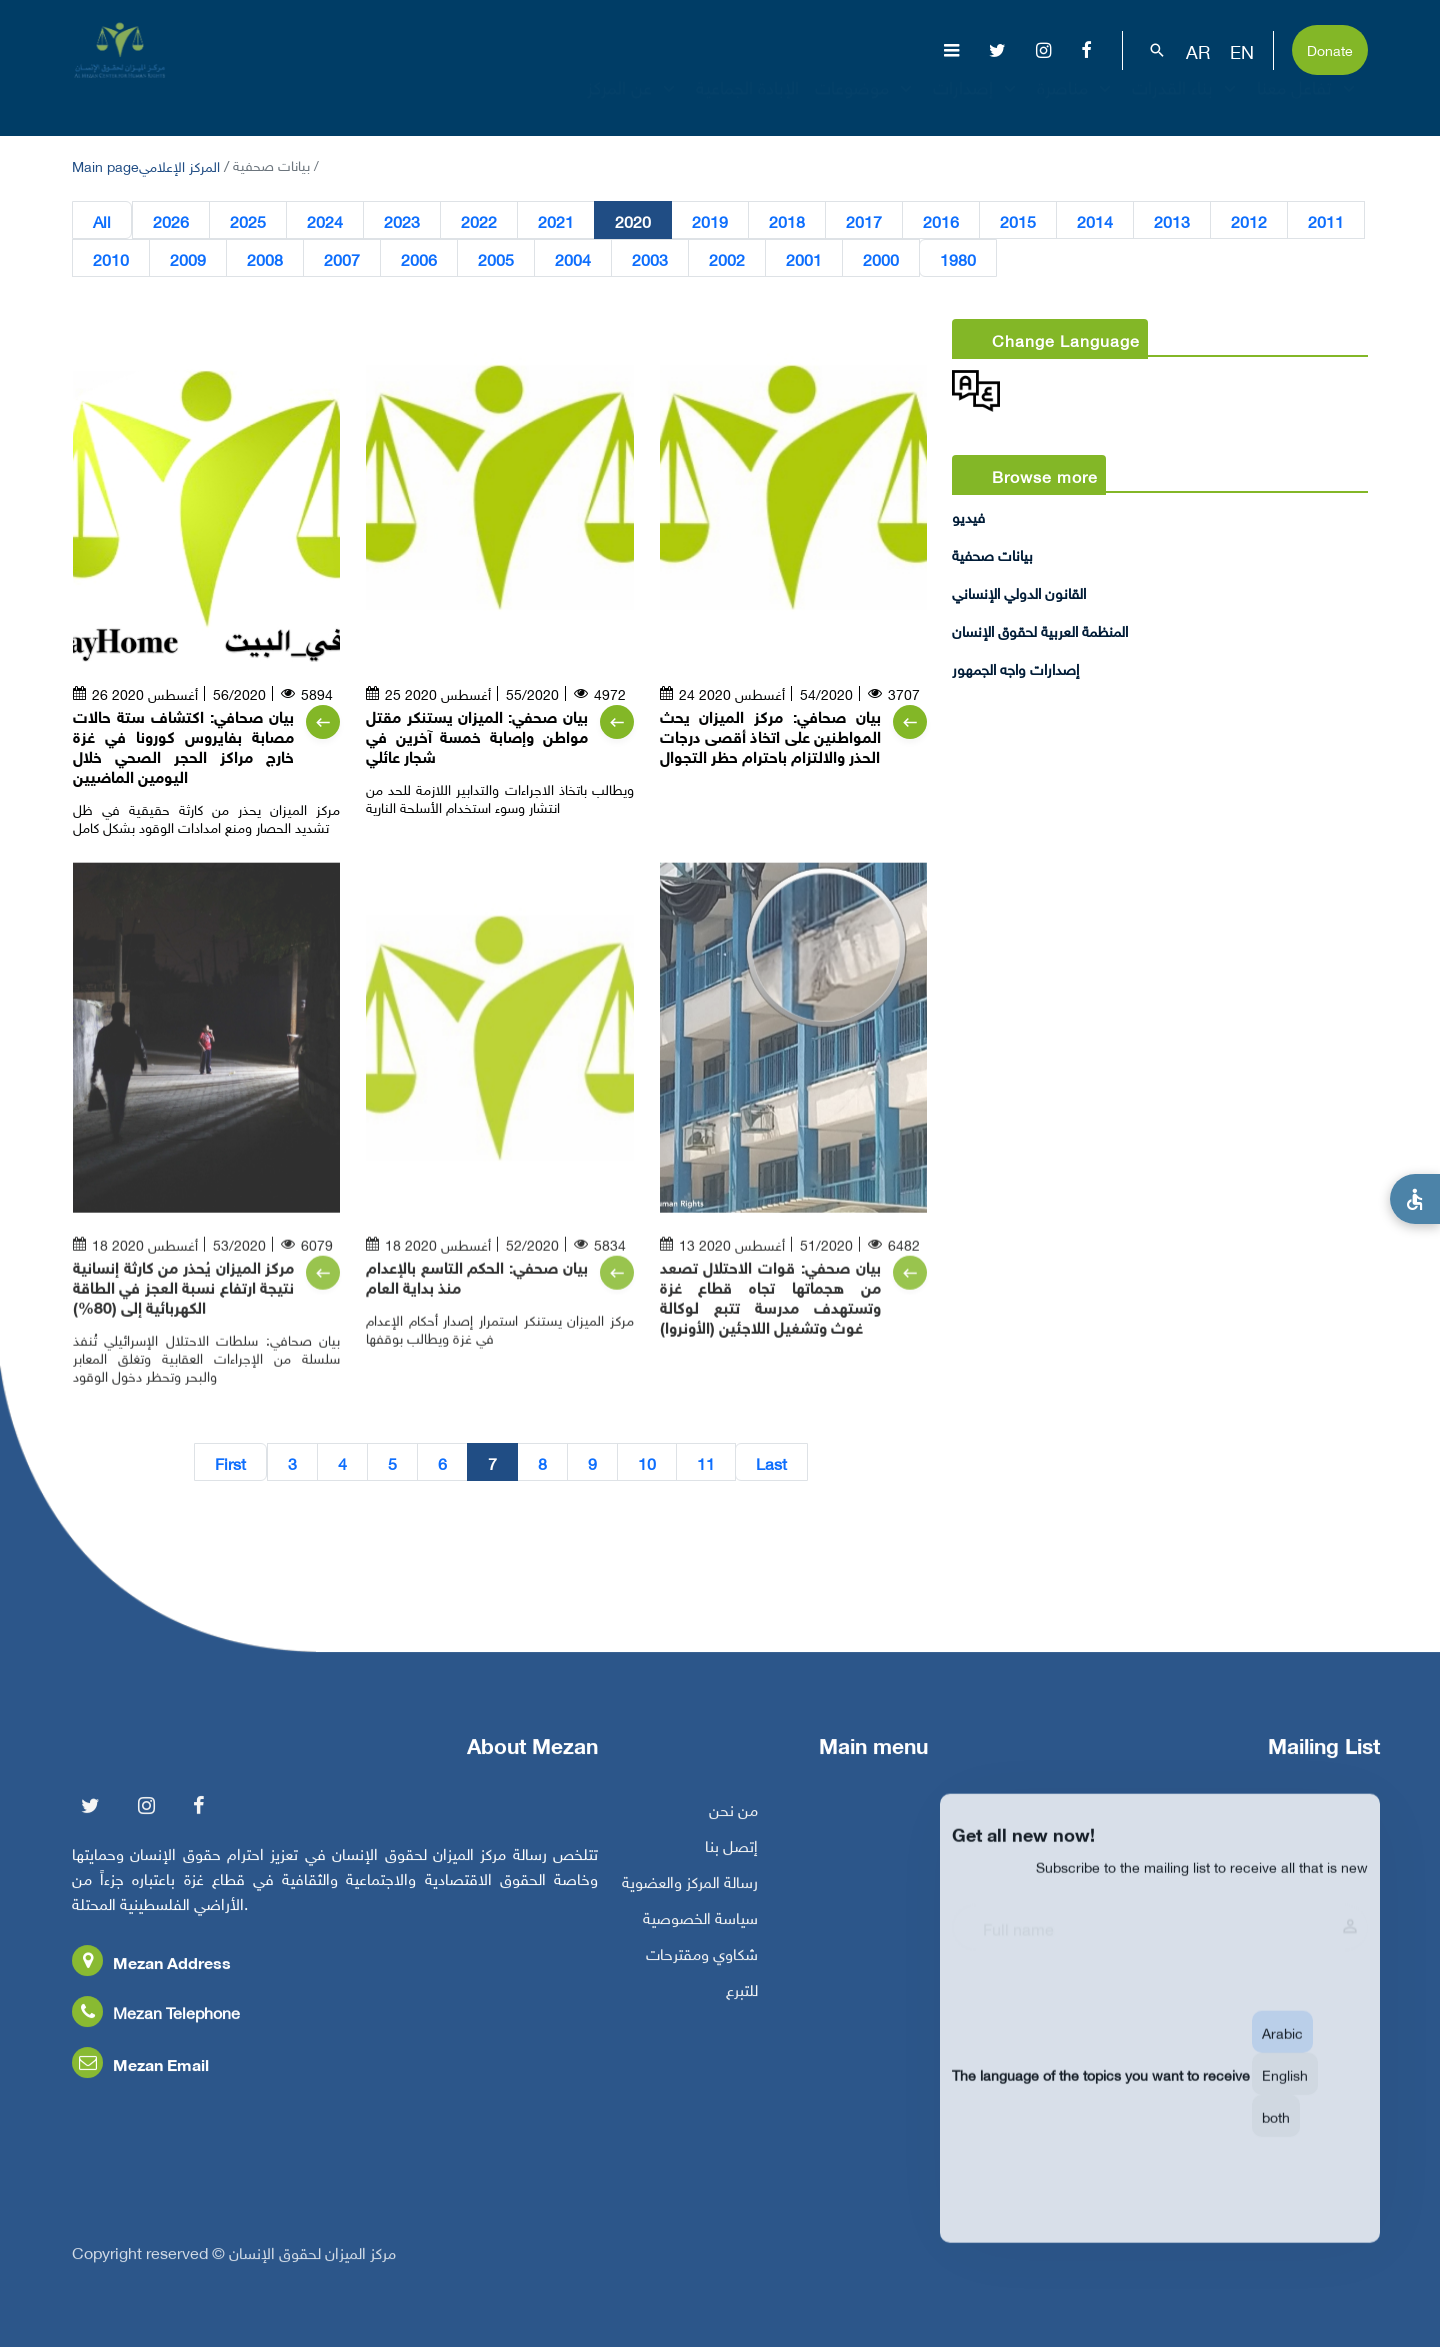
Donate (1330, 48)
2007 (342, 259)
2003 (650, 259)
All (102, 221)
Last (771, 1463)
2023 (402, 221)
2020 (633, 221)
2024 (325, 221)
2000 (881, 259)
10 (647, 1463)
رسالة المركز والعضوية (690, 1892)
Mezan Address (151, 1972)
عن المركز (633, 103)
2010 (111, 259)
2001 (804, 259)
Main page (105, 164)
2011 (1326, 221)
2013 (1172, 221)
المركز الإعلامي (179, 164)
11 (706, 1463)
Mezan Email (140, 2074)
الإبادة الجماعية (747, 103)
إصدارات (977, 103)
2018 (787, 221)
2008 (265, 259)
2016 (941, 221)
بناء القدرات (1186, 103)
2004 (573, 259)
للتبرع (742, 2000)
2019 (710, 221)
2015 (1018, 221)
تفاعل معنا (1308, 103)
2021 (556, 221)
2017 (864, 221)
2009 (188, 259)
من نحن (733, 1820)
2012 (1249, 221)
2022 (479, 221)
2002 (727, 259)
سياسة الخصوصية (700, 1928)
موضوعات (866, 103)
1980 (958, 259)
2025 (248, 221)
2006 (419, 259)
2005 (496, 259)
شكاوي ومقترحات (702, 1964)
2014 (1095, 221)
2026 (171, 221)
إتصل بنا (731, 1856)
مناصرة (1076, 103)
